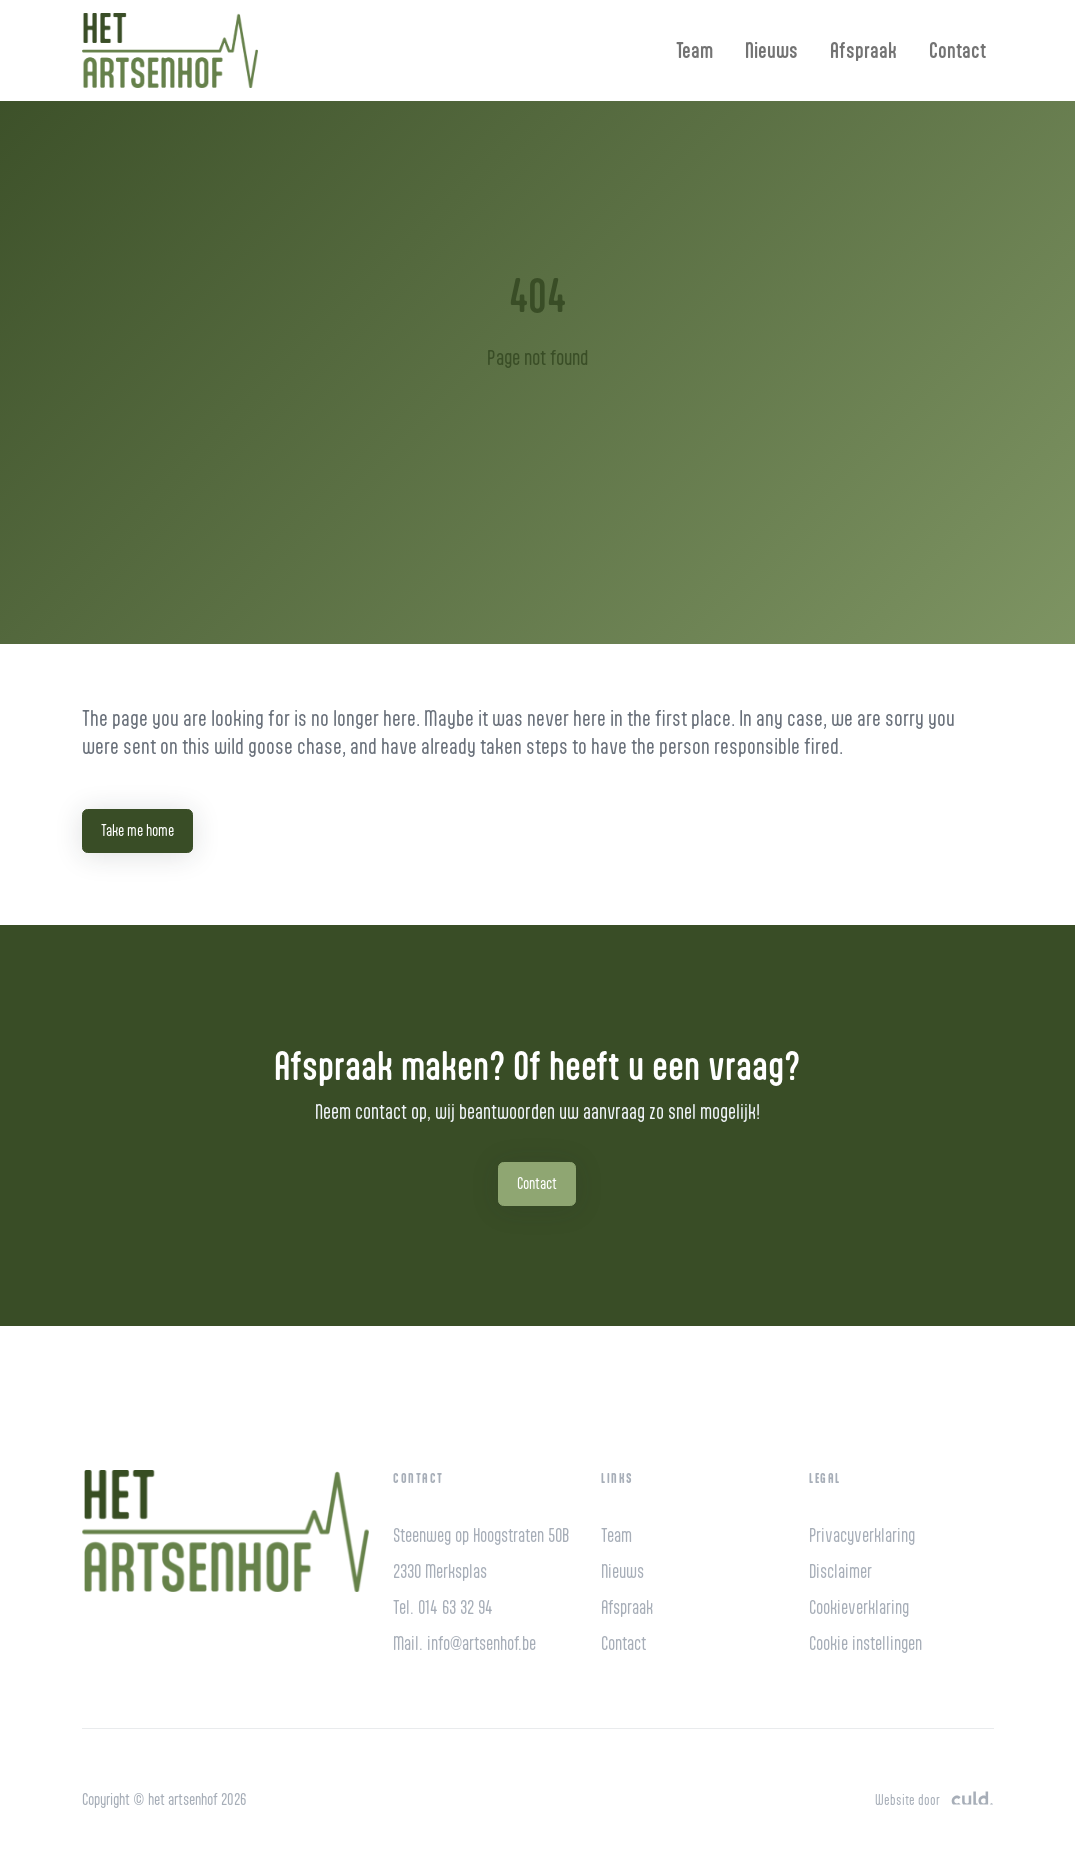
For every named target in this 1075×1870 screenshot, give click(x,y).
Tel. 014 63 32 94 (443, 1607)
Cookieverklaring (859, 1607)
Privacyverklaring (862, 1535)
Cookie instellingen (865, 1643)
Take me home (137, 830)
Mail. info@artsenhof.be (464, 1643)
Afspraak (863, 50)
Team (694, 50)
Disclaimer (840, 1571)
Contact (957, 50)
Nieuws (771, 50)
